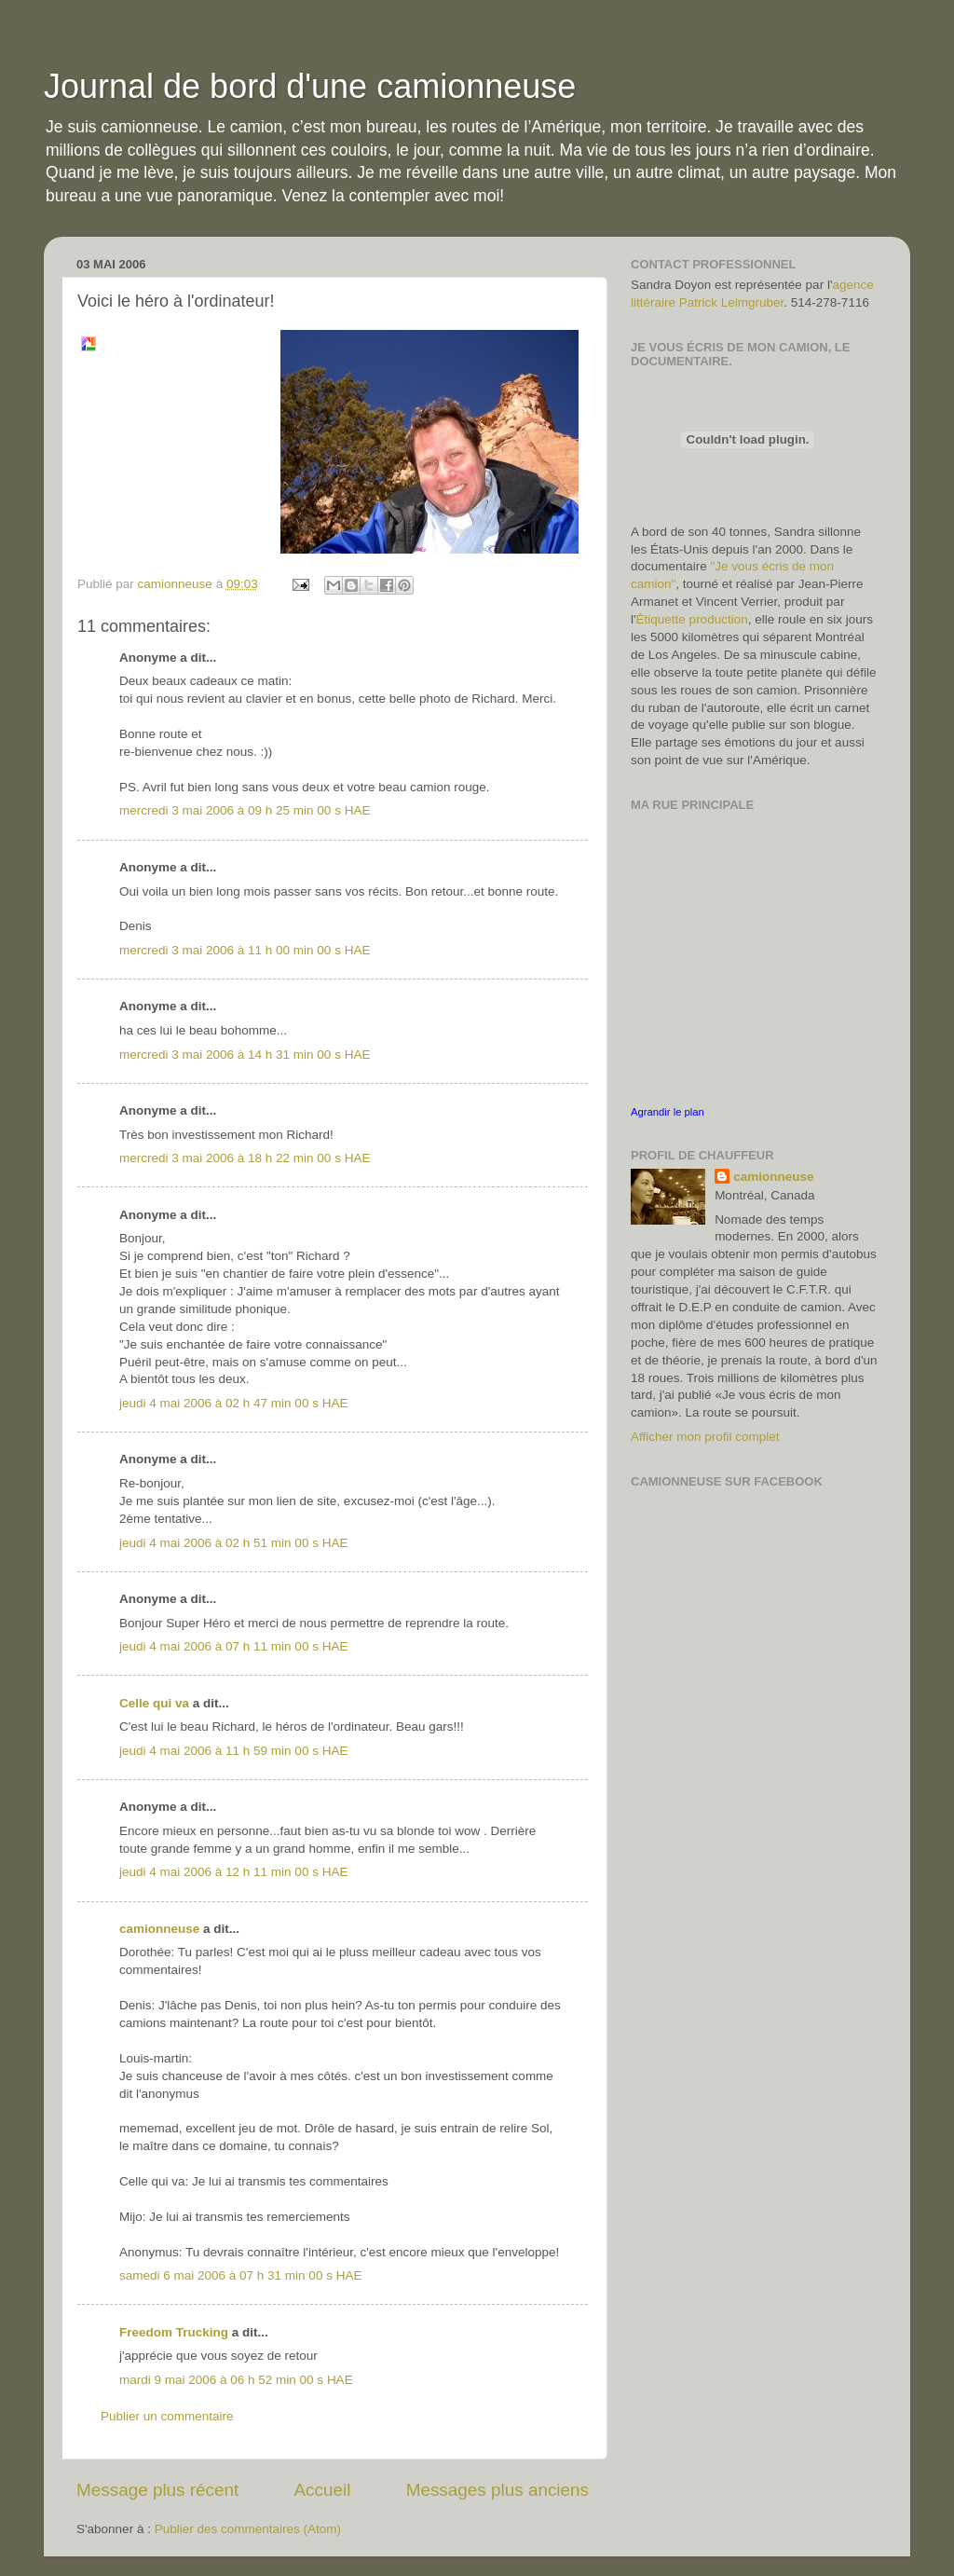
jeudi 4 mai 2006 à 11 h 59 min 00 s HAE (233, 1751)
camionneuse (159, 1929)
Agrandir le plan (667, 1111)
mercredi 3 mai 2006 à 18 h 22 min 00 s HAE (244, 1158)
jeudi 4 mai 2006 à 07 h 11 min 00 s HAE (233, 1646)
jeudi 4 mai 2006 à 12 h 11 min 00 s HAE (233, 1872)
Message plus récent (157, 2490)
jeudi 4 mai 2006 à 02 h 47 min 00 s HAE (233, 1403)
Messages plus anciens (497, 2490)
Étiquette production (692, 619)
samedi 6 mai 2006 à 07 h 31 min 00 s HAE (240, 2275)
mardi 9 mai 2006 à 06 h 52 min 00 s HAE (236, 2380)
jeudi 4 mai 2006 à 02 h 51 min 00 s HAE (233, 1543)
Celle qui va (154, 1703)
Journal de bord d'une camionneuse (310, 86)
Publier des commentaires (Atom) (248, 2529)
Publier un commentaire (167, 2416)
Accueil (322, 2490)
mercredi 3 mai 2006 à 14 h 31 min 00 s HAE (244, 1055)
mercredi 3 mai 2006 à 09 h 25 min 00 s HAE (244, 810)
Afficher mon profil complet (705, 1437)
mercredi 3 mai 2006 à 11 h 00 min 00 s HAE (244, 950)
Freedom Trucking (173, 2332)
